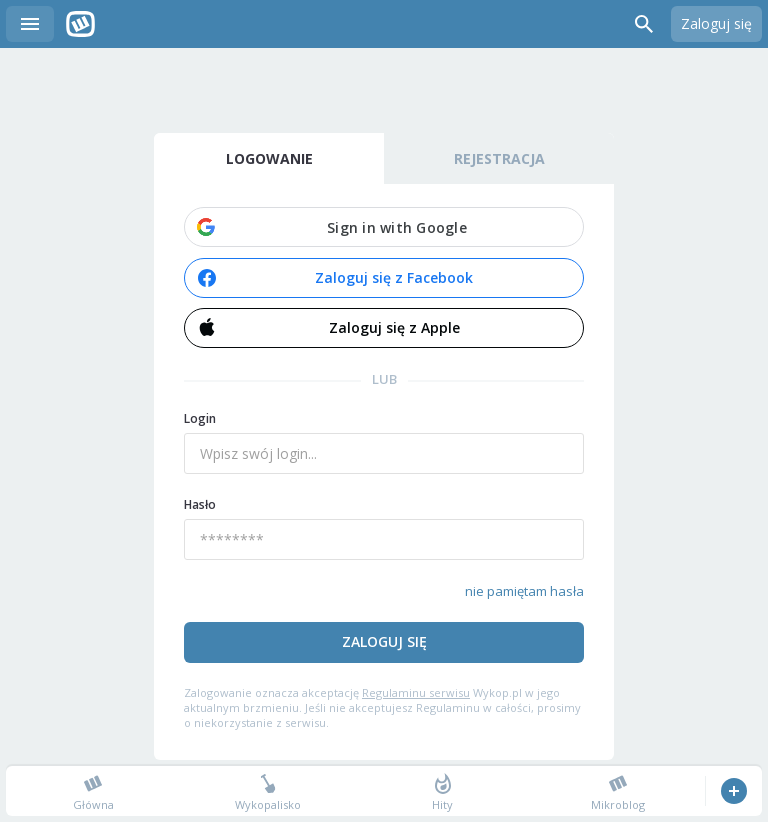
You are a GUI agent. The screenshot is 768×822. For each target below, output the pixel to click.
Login (200, 418)
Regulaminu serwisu (416, 692)
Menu (30, 24)
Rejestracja (499, 158)
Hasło (200, 504)
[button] (384, 227)
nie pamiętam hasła (524, 591)
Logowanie (269, 158)
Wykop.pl (80, 24)
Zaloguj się (716, 23)
